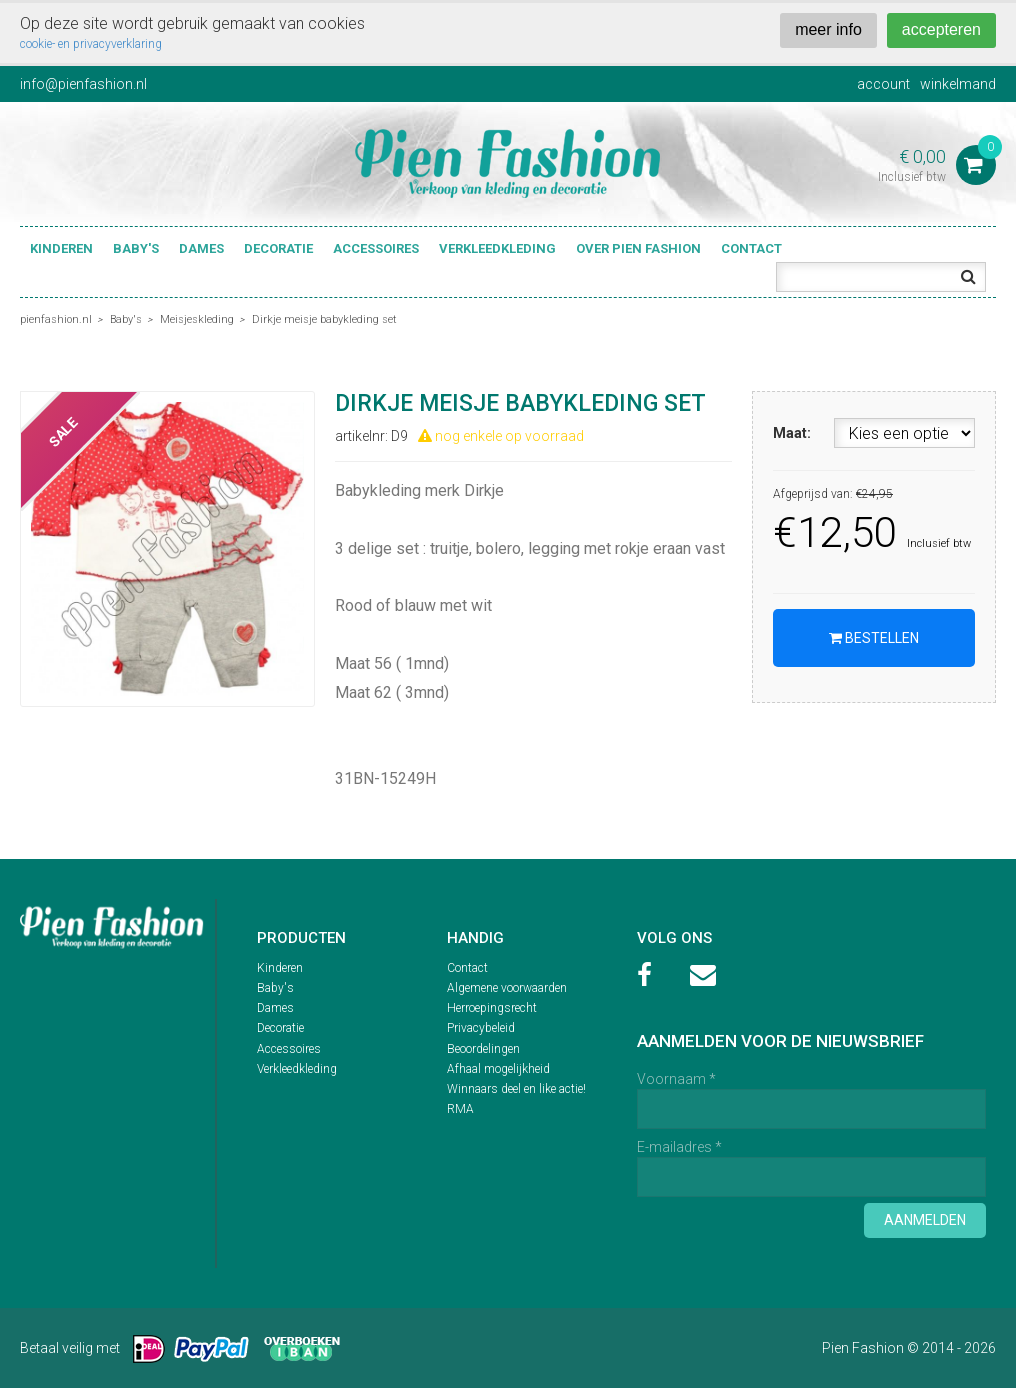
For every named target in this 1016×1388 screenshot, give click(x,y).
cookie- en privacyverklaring (91, 44)
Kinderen (61, 248)
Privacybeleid (481, 1028)
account (883, 84)
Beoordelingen (483, 1049)
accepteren (941, 29)
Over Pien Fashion (638, 248)
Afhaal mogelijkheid (498, 1069)
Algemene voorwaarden (507, 988)
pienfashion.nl (56, 319)
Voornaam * (676, 1079)
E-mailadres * (679, 1147)
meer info (828, 29)
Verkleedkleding (497, 248)
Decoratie (278, 248)
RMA (460, 1109)
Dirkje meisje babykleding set (324, 319)
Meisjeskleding (197, 319)
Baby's (136, 248)
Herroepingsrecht (492, 1008)
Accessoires (376, 248)
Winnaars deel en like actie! (516, 1089)
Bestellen (874, 638)
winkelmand (958, 84)
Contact (751, 248)
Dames (201, 248)
